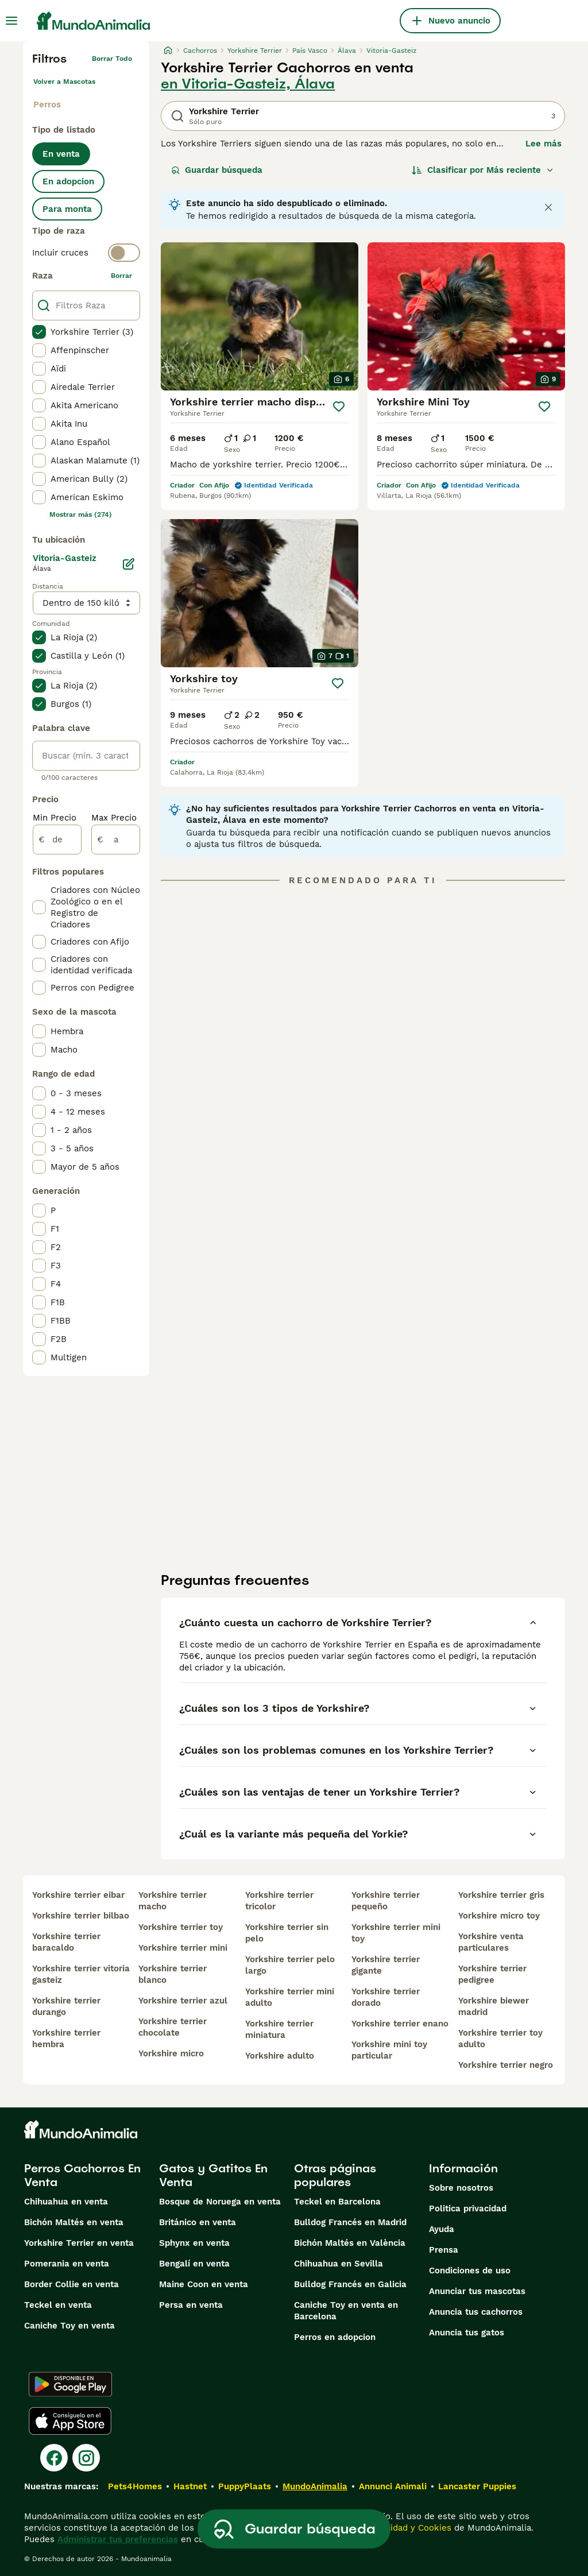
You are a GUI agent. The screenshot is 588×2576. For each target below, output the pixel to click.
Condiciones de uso (469, 2270)
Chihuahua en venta (66, 2201)
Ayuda (441, 2229)
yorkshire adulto (279, 2056)
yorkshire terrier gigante (385, 1965)
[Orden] (483, 169)
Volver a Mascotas (64, 82)
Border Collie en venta (71, 2284)
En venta (61, 154)
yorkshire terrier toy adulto (500, 2038)
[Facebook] (54, 2457)
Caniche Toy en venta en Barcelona (346, 2311)
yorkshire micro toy (499, 1915)
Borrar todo (112, 59)
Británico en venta (197, 2222)
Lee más (543, 143)
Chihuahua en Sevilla (338, 2263)
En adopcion (68, 181)
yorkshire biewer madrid (493, 2006)
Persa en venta (191, 2305)
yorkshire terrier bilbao (80, 1915)
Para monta (67, 209)
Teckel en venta (58, 2305)
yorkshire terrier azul (182, 2000)
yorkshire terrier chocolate (172, 2027)
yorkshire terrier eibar (78, 1895)
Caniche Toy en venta (69, 2325)
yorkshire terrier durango (66, 2006)
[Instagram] (86, 2457)
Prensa (443, 2250)
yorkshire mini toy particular (389, 2050)
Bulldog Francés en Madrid (350, 2222)
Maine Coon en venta (203, 2284)
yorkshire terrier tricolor (279, 1901)
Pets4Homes (135, 2486)
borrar (121, 276)
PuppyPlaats (244, 2486)
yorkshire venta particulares (491, 1942)
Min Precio (54, 818)
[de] (57, 839)
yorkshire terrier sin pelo (286, 1933)
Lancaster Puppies (477, 2486)
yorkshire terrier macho (172, 1901)
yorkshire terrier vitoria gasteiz (81, 1974)
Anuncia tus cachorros (476, 2312)
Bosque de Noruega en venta (220, 2201)
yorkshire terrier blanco (172, 1974)
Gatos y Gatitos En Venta (213, 2175)
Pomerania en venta (66, 2263)
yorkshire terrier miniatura (279, 2029)
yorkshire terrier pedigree (492, 1974)
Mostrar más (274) (80, 514)
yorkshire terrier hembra (66, 2038)
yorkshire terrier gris (501, 1895)
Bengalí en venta (194, 2263)
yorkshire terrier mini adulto (289, 1997)
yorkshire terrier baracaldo (66, 1942)
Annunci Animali (393, 2486)
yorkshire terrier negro (505, 2065)
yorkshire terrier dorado (385, 1997)
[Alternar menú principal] (11, 20)
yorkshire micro (171, 2053)
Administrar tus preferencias (117, 2539)
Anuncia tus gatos (466, 2332)
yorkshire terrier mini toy (395, 1933)
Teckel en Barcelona (337, 2201)
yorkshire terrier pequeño (385, 1901)
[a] (115, 839)
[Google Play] (70, 2384)
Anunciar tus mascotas (477, 2291)
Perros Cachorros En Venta (82, 2175)
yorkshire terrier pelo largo (290, 1965)
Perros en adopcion (335, 2337)
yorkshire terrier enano (399, 2023)
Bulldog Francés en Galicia (350, 2284)
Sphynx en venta (194, 2243)
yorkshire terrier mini (182, 1948)
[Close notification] (548, 207)
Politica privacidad (467, 2208)
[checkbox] (39, 332)
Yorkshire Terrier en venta (79, 2243)
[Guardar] (338, 406)
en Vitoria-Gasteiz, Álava (248, 84)
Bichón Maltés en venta (73, 2222)
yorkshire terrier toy (180, 1927)
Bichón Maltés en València (349, 2243)
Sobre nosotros (461, 2188)
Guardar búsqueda (216, 170)
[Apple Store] (70, 2421)
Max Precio (114, 818)
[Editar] (128, 563)
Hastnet (190, 2486)
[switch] (86, 252)
